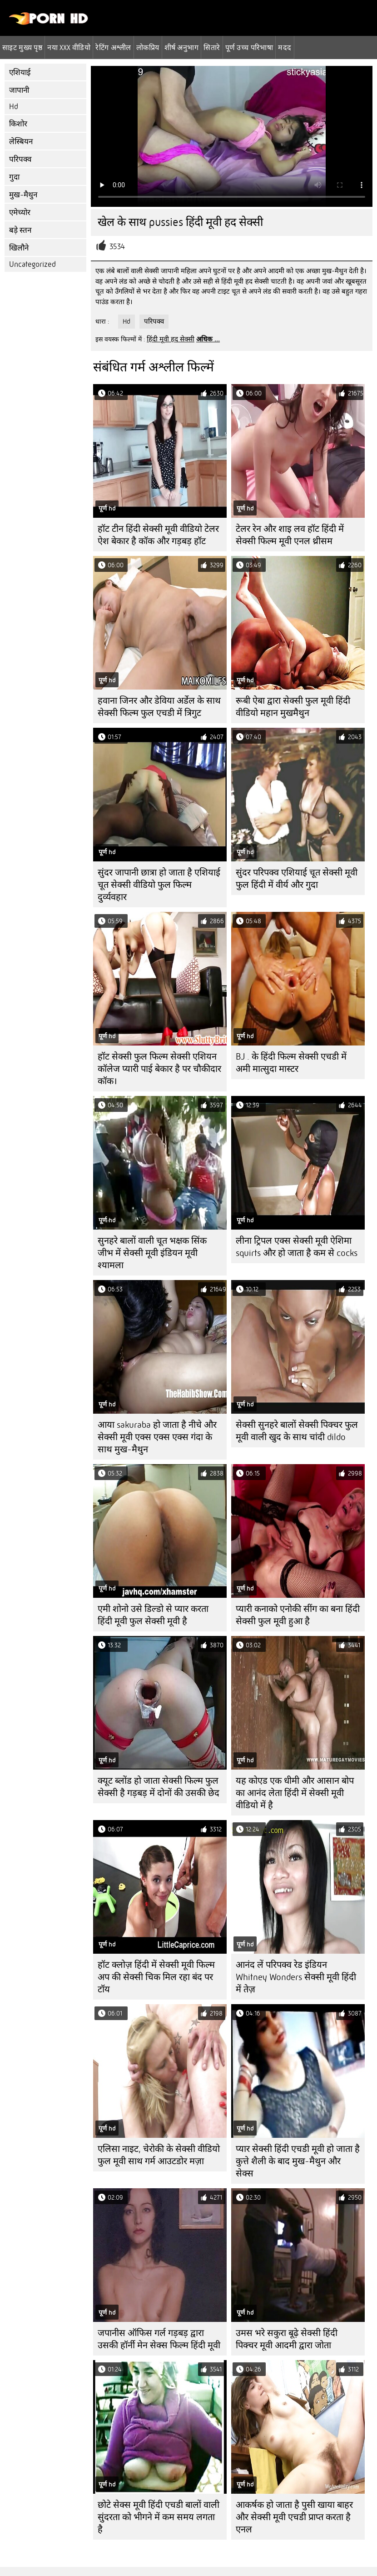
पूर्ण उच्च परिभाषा (249, 47)
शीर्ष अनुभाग (181, 47)
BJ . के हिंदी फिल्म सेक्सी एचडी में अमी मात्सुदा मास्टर (291, 1062)
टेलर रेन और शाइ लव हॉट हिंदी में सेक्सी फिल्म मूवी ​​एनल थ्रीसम (290, 535)
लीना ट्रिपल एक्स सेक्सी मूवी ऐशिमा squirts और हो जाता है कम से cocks (296, 1246)
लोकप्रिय (147, 47)
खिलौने (19, 248)
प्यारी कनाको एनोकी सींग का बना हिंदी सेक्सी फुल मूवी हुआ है (298, 1615)
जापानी (19, 90)
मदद (284, 47)
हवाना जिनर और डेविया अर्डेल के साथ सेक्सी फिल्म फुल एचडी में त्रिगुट (159, 706)
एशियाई (19, 72)
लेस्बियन (21, 141)
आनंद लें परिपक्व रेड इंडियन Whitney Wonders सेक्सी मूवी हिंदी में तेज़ (296, 1977)
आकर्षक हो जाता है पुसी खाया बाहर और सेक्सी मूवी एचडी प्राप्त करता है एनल (294, 2517)
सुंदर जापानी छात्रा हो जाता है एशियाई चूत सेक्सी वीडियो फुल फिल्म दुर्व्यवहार (159, 884)
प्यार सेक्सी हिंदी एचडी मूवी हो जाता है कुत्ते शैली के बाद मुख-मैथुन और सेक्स (298, 2161)
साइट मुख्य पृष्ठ (22, 47)
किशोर (18, 124)
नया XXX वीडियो (68, 47)
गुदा (14, 177)
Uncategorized (32, 264)
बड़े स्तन (20, 230)
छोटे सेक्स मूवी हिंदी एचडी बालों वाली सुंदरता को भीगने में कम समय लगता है (158, 2517)
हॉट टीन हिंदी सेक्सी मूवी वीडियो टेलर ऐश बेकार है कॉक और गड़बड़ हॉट (158, 535)
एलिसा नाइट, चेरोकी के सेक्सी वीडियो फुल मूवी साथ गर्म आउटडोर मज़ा (159, 2155)
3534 (117, 246)
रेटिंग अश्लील (113, 47)
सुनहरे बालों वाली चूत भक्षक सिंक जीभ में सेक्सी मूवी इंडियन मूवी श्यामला (152, 1252)
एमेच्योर (19, 212)
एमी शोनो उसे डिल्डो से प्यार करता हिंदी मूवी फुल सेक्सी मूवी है (153, 1615)
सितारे (211, 47)
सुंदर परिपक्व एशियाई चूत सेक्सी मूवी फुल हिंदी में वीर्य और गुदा (296, 878)
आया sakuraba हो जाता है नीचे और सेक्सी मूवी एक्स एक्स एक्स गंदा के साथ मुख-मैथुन (157, 1437)
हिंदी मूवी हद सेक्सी (170, 339)
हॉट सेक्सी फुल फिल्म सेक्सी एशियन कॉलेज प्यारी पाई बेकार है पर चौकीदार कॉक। (159, 1068)
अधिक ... (208, 339)
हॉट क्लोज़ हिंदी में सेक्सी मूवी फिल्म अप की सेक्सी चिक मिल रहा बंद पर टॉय (156, 1977)
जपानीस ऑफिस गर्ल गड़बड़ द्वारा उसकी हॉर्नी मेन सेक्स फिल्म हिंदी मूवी (159, 2339)
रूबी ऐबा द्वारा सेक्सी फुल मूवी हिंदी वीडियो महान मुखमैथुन (293, 706)
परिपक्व (20, 159)
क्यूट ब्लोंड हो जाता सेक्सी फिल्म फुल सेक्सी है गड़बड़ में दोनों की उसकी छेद (158, 1787)
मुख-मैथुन (23, 194)
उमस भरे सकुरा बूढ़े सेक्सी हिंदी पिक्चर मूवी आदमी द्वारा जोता (286, 2339)
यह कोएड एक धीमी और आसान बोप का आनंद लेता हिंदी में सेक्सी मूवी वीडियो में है (295, 1793)
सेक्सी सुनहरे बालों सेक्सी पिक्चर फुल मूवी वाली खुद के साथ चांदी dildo (297, 1431)
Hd (13, 106)
